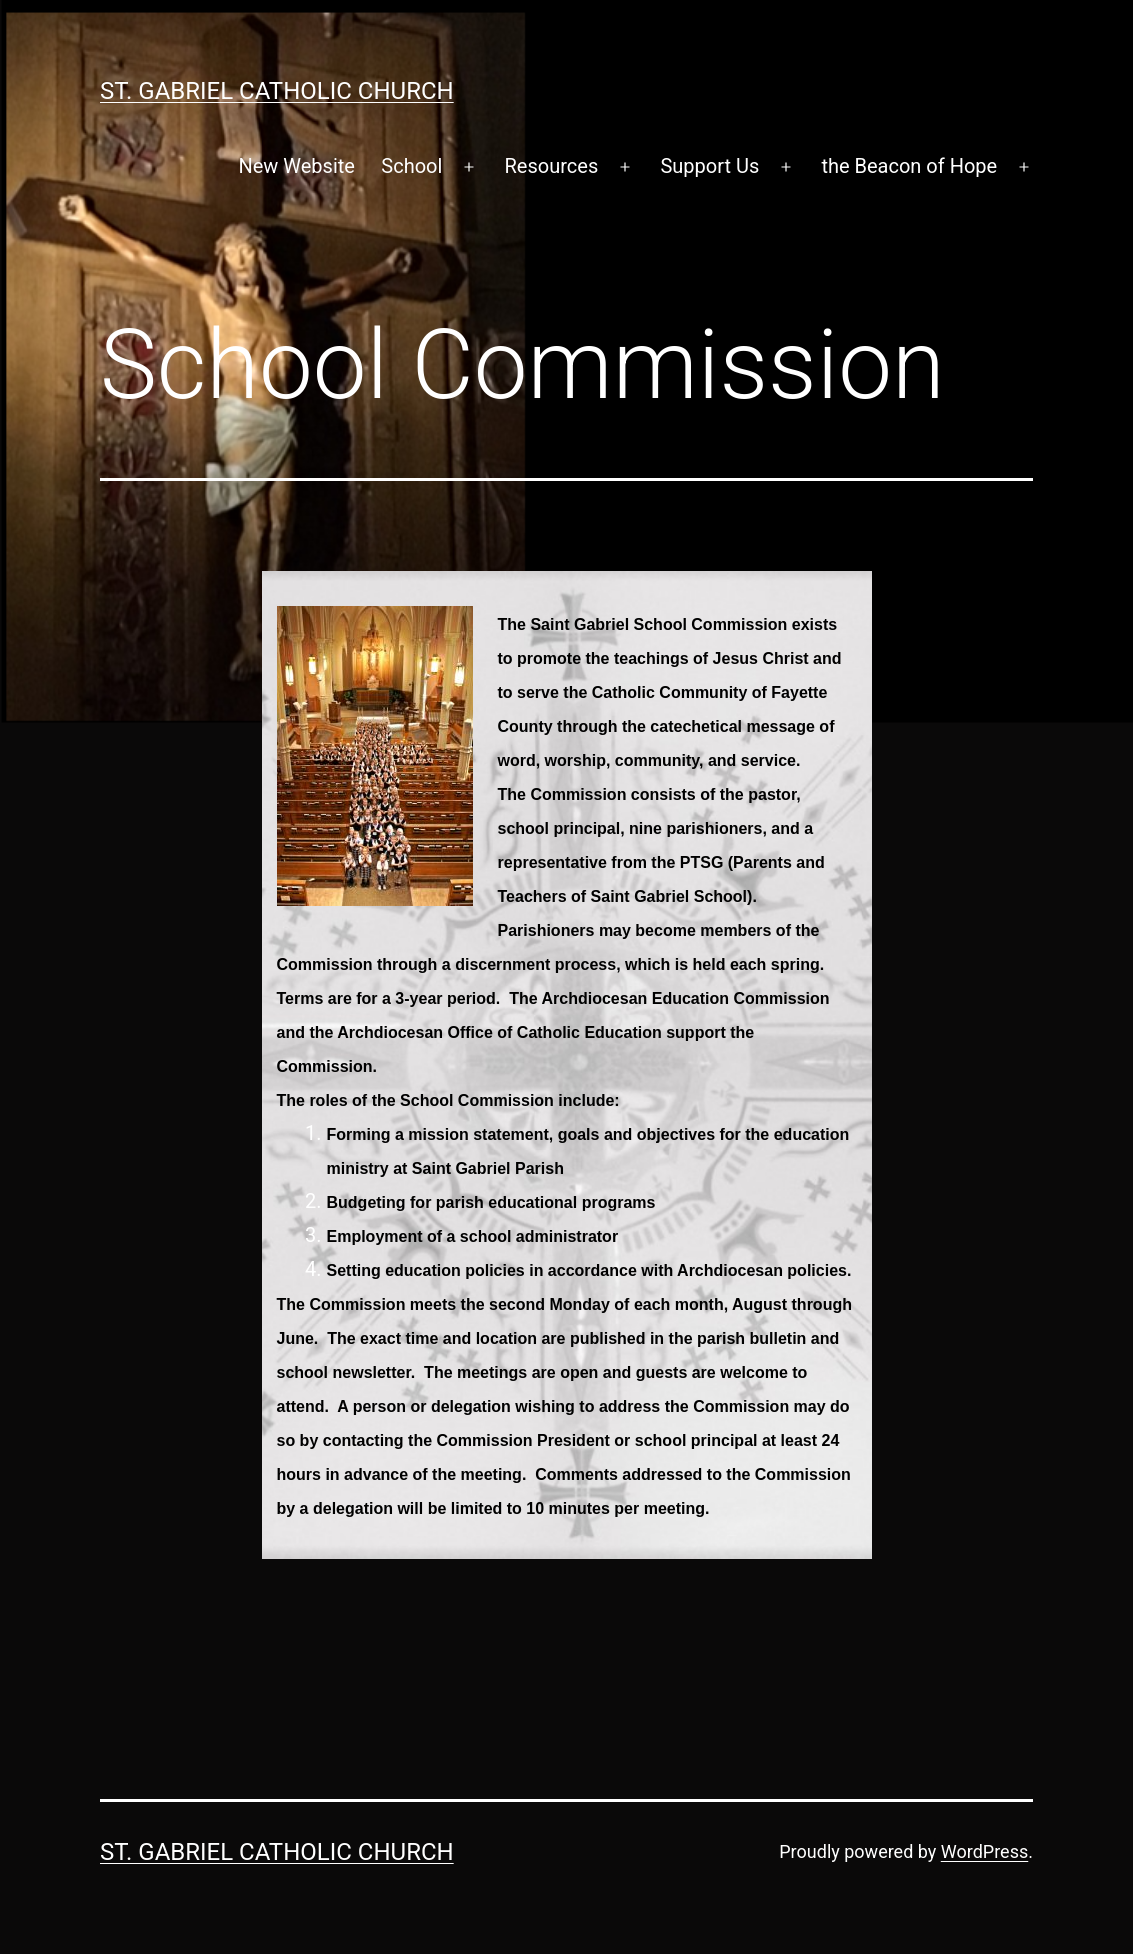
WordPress (984, 1851)
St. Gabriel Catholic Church (277, 91)
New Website (296, 166)
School (411, 166)
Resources (552, 166)
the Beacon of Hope (909, 166)
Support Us (709, 166)
